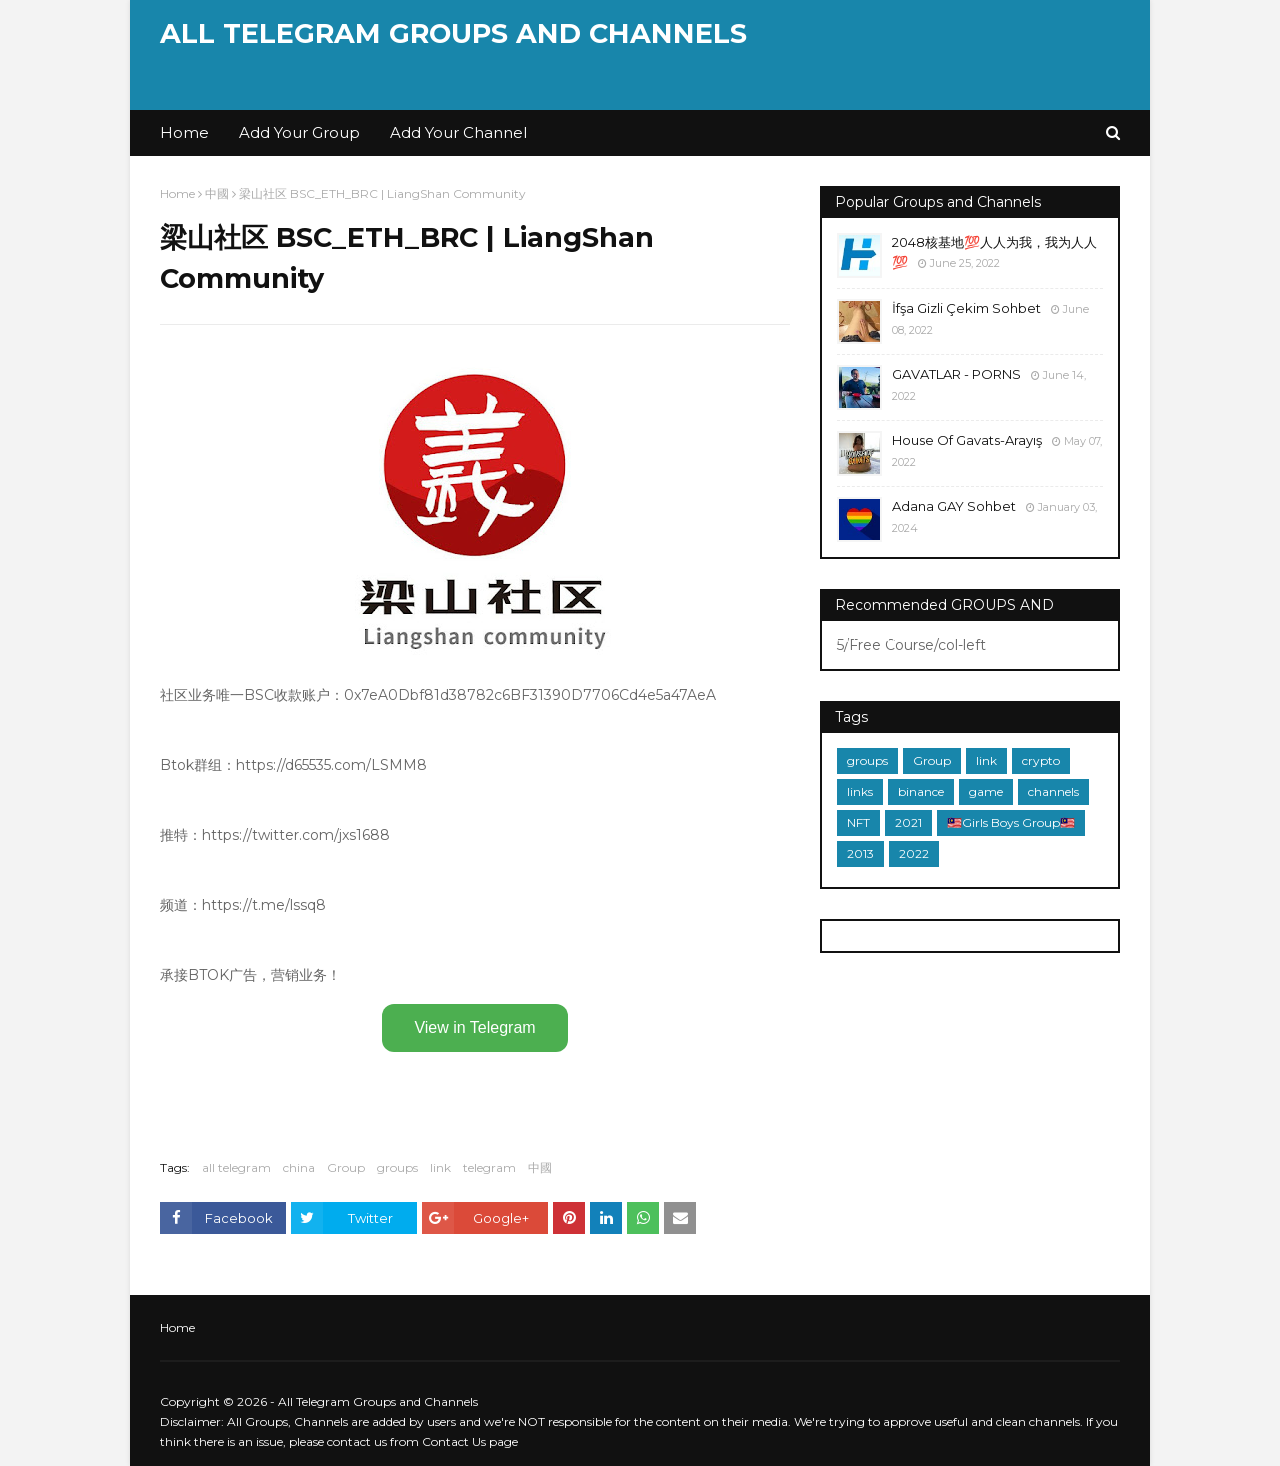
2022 (914, 853)
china (299, 1167)
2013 (860, 853)
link (440, 1167)
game (986, 791)
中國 (217, 193)
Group (346, 1167)
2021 (908, 822)
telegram (489, 1167)
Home (177, 193)
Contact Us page (470, 1441)
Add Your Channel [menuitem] (458, 132)
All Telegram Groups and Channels (453, 33)
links (860, 791)
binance (921, 791)
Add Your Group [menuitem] (299, 132)
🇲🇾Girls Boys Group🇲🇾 (1011, 822)
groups (397, 1167)
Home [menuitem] (184, 132)
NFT (858, 822)
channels (1053, 791)
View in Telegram (474, 1027)
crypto (1041, 760)
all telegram (236, 1167)
